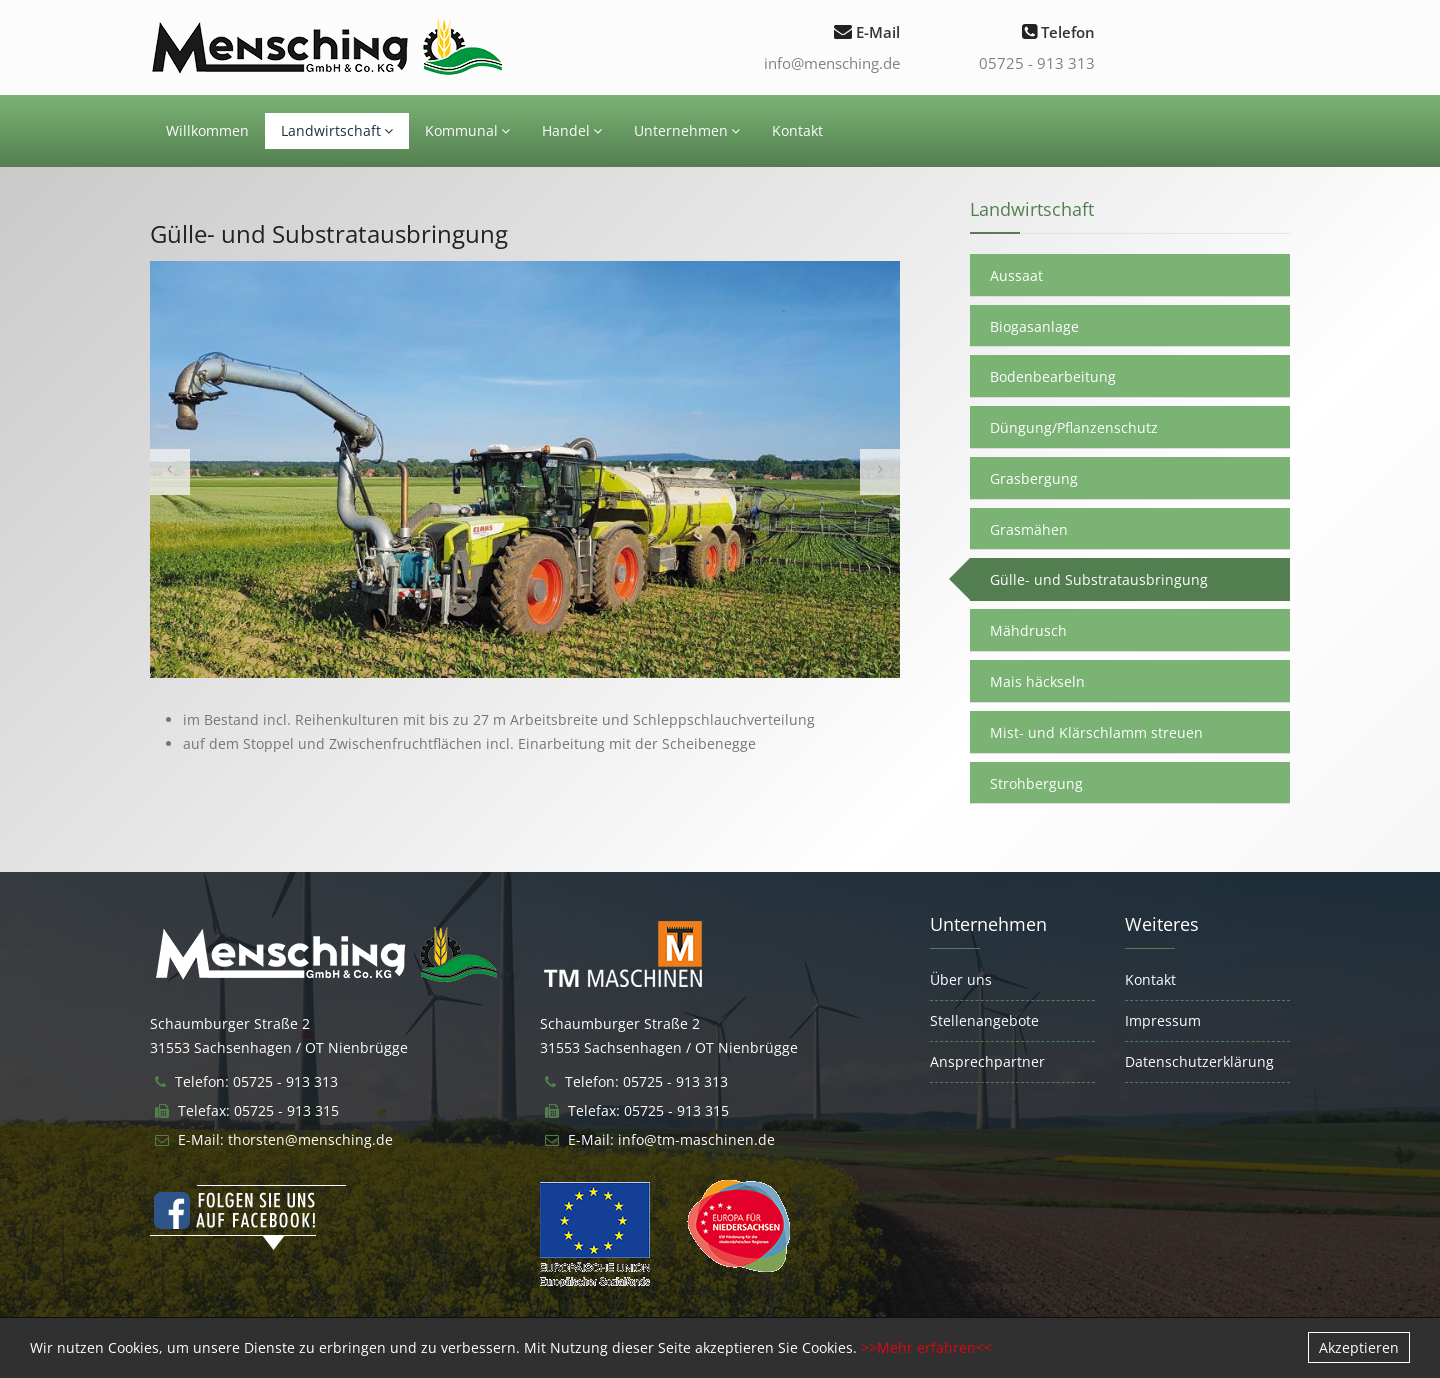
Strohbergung (1036, 783)
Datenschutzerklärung (1199, 1061)
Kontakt (797, 130)
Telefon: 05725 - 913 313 (256, 1081)
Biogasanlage (1034, 326)
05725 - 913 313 (1037, 63)
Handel (572, 130)
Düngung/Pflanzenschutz (1074, 427)
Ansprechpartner (987, 1061)
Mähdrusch (1028, 630)
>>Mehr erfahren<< (926, 1347)
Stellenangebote (984, 1020)
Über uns (961, 979)
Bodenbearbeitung (1053, 376)
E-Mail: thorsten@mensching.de (285, 1139)
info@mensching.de (832, 63)
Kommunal (467, 130)
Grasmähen (1029, 529)
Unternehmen (687, 130)
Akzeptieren (1359, 1347)
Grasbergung (1034, 478)
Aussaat (1016, 275)
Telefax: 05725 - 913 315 (258, 1110)
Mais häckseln (1037, 681)
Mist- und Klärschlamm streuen (1096, 732)
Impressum (1163, 1020)
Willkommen (207, 130)
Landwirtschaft (337, 130)
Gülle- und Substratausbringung (1099, 579)
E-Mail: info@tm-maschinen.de (671, 1139)
